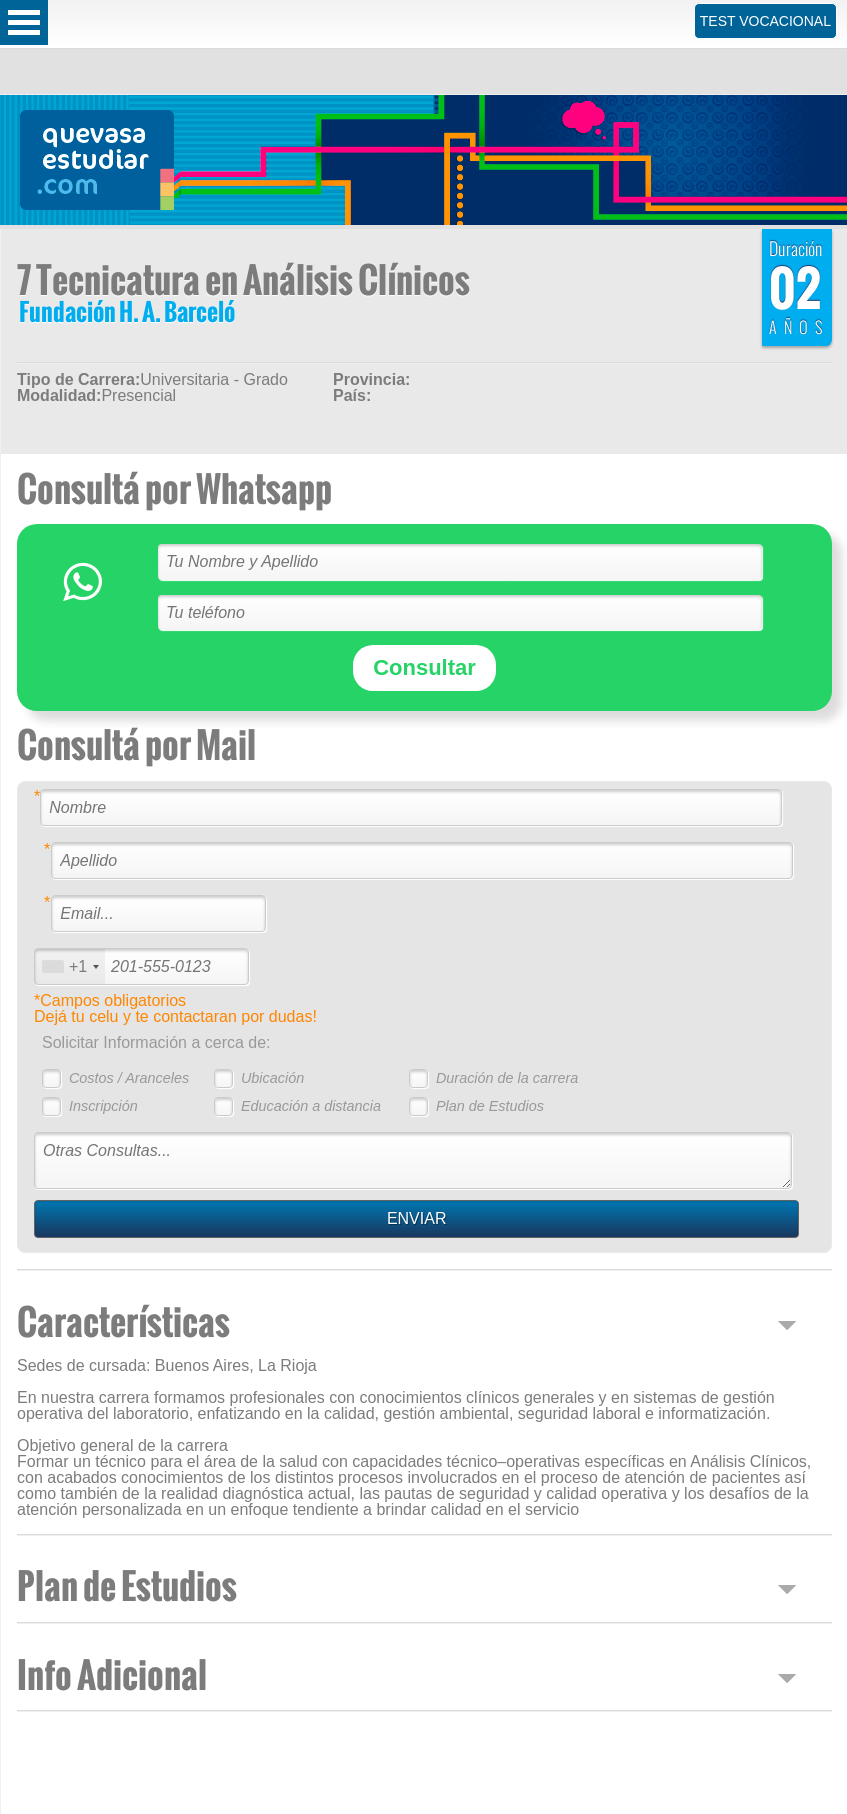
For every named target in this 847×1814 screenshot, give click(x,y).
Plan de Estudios (490, 1106)
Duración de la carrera (507, 1078)
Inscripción (103, 1106)
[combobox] (70, 966)
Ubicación (272, 1078)
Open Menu (24, 22)
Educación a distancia (311, 1106)
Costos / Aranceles (129, 1078)
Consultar (424, 667)
